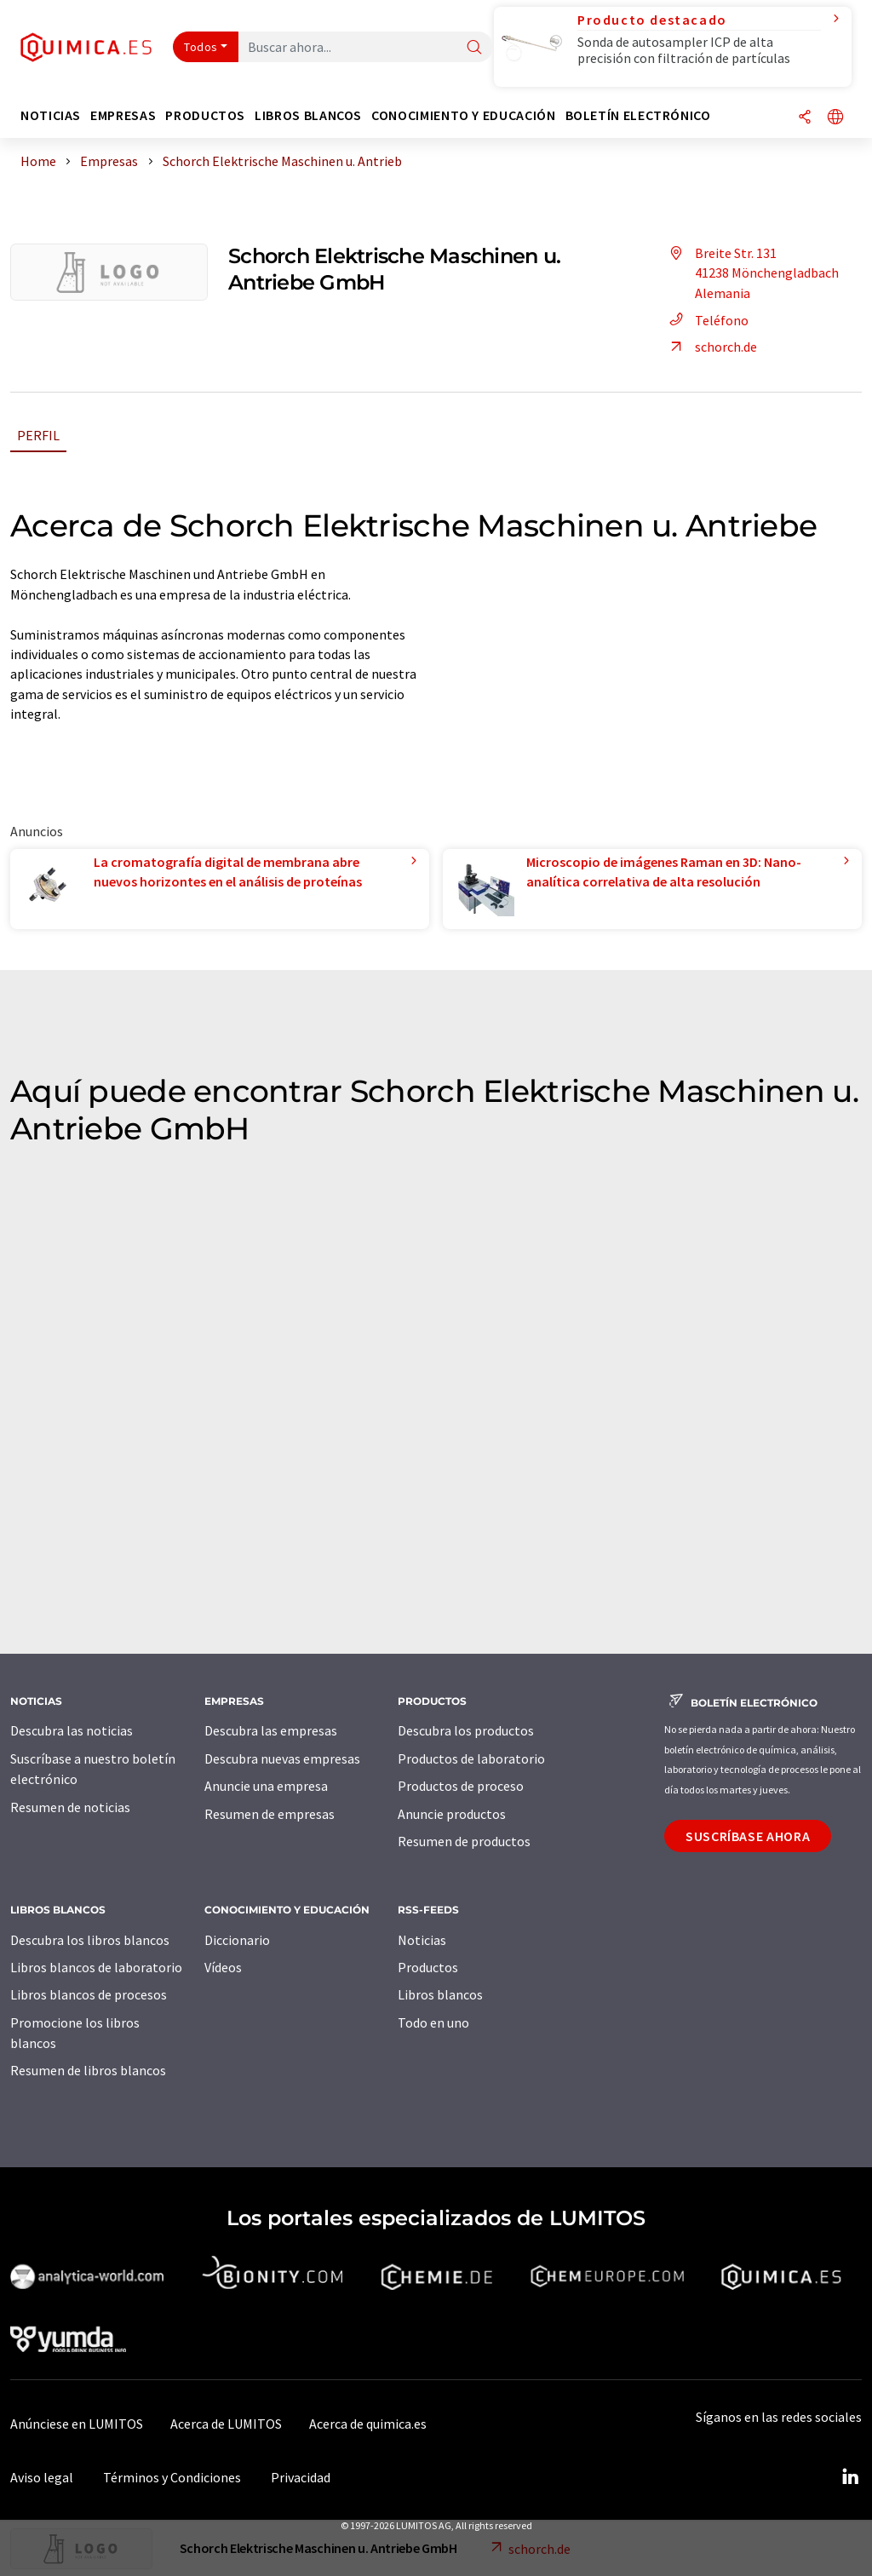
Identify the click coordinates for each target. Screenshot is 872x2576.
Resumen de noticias (70, 1807)
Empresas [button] (123, 115)
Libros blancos (440, 1994)
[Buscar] (474, 48)
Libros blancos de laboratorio (96, 1967)
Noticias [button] (50, 115)
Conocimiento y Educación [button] (463, 115)
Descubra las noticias (71, 1730)
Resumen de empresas (269, 1813)
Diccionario (237, 1939)
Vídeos (223, 1967)
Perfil (38, 435)
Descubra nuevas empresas (282, 1758)
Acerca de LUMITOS (226, 2423)
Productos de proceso (461, 1785)
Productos (428, 1967)
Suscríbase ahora (748, 1836)
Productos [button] (205, 115)
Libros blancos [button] (308, 115)
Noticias (422, 1939)
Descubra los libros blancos (89, 1939)
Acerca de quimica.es (368, 2423)
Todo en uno (433, 2022)
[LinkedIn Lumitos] (850, 2477)
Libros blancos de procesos (88, 1994)
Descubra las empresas (270, 1730)
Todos (201, 47)
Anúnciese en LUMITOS (76, 2423)
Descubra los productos (466, 1730)
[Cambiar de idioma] (835, 118)
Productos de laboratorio (471, 1758)
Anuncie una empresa (266, 1785)
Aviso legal (41, 2477)
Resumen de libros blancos (88, 2070)
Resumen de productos (464, 1841)
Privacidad (300, 2477)
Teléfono (706, 320)
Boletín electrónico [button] (638, 115)
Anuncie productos (452, 1813)
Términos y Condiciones (172, 2477)
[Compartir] (805, 118)
